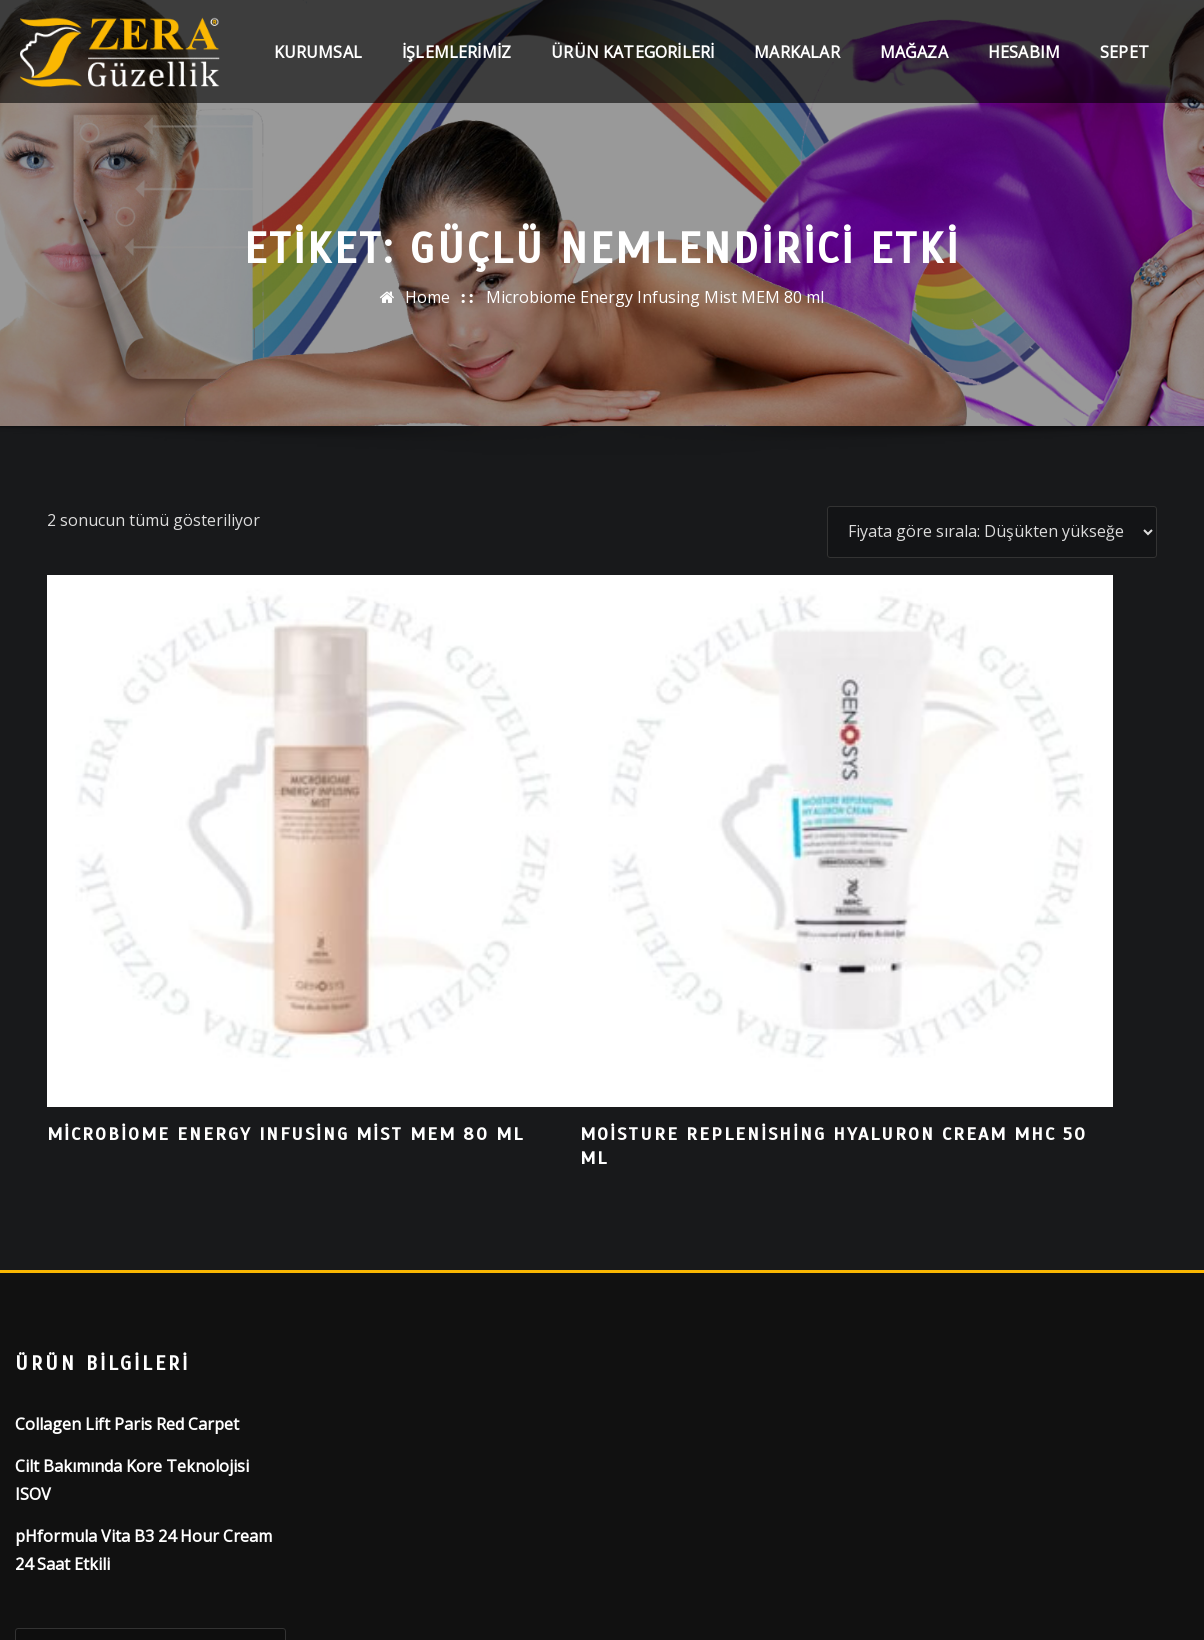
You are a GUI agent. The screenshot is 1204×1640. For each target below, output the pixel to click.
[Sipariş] (992, 532)
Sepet (1124, 72)
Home (427, 297)
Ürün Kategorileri (632, 72)
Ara (59, 1423)
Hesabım (1024, 72)
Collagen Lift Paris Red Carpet (127, 1118)
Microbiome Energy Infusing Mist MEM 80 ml (655, 297)
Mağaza (914, 72)
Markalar (796, 72)
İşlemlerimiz (456, 72)
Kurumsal (318, 72)
